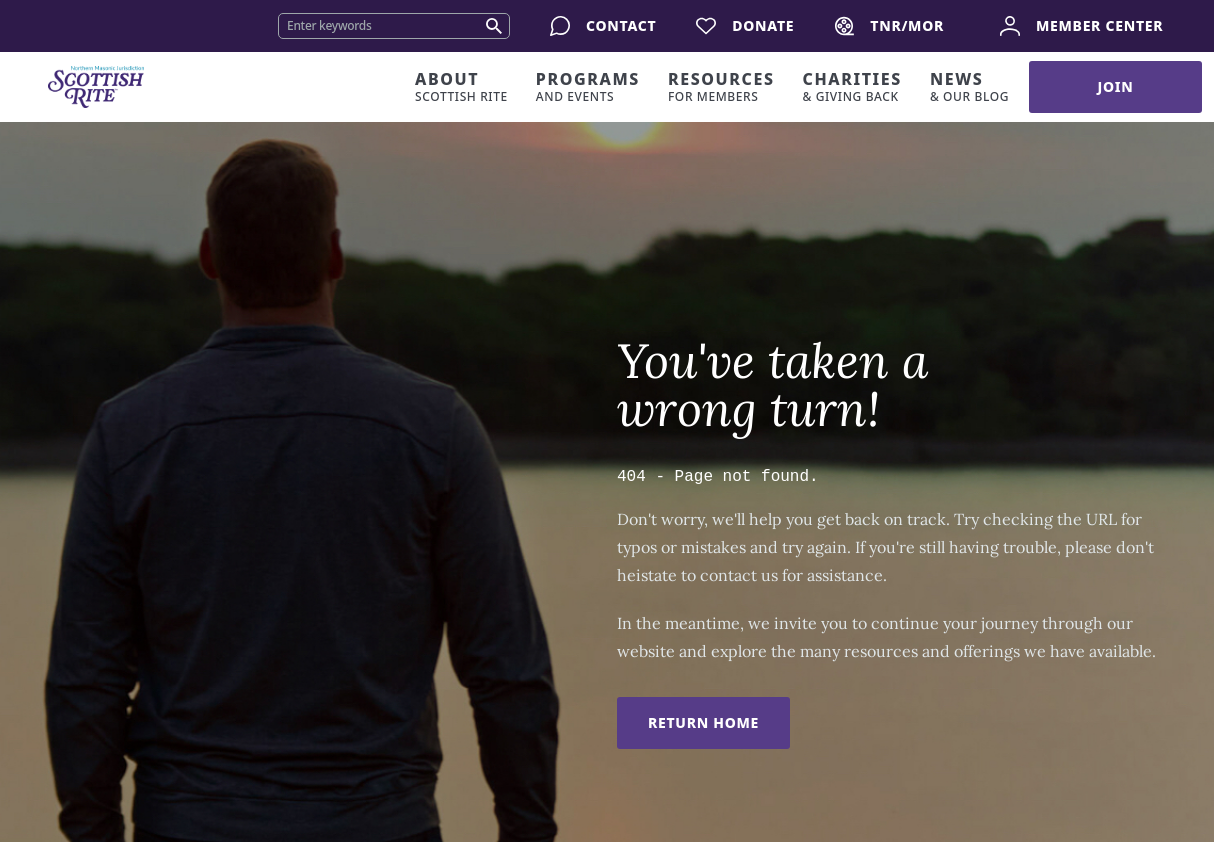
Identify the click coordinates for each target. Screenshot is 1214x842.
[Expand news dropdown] (975, 87)
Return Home (703, 722)
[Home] (96, 87)
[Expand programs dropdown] (594, 87)
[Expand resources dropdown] (727, 87)
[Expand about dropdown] (467, 87)
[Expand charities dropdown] (858, 87)
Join (1116, 86)
